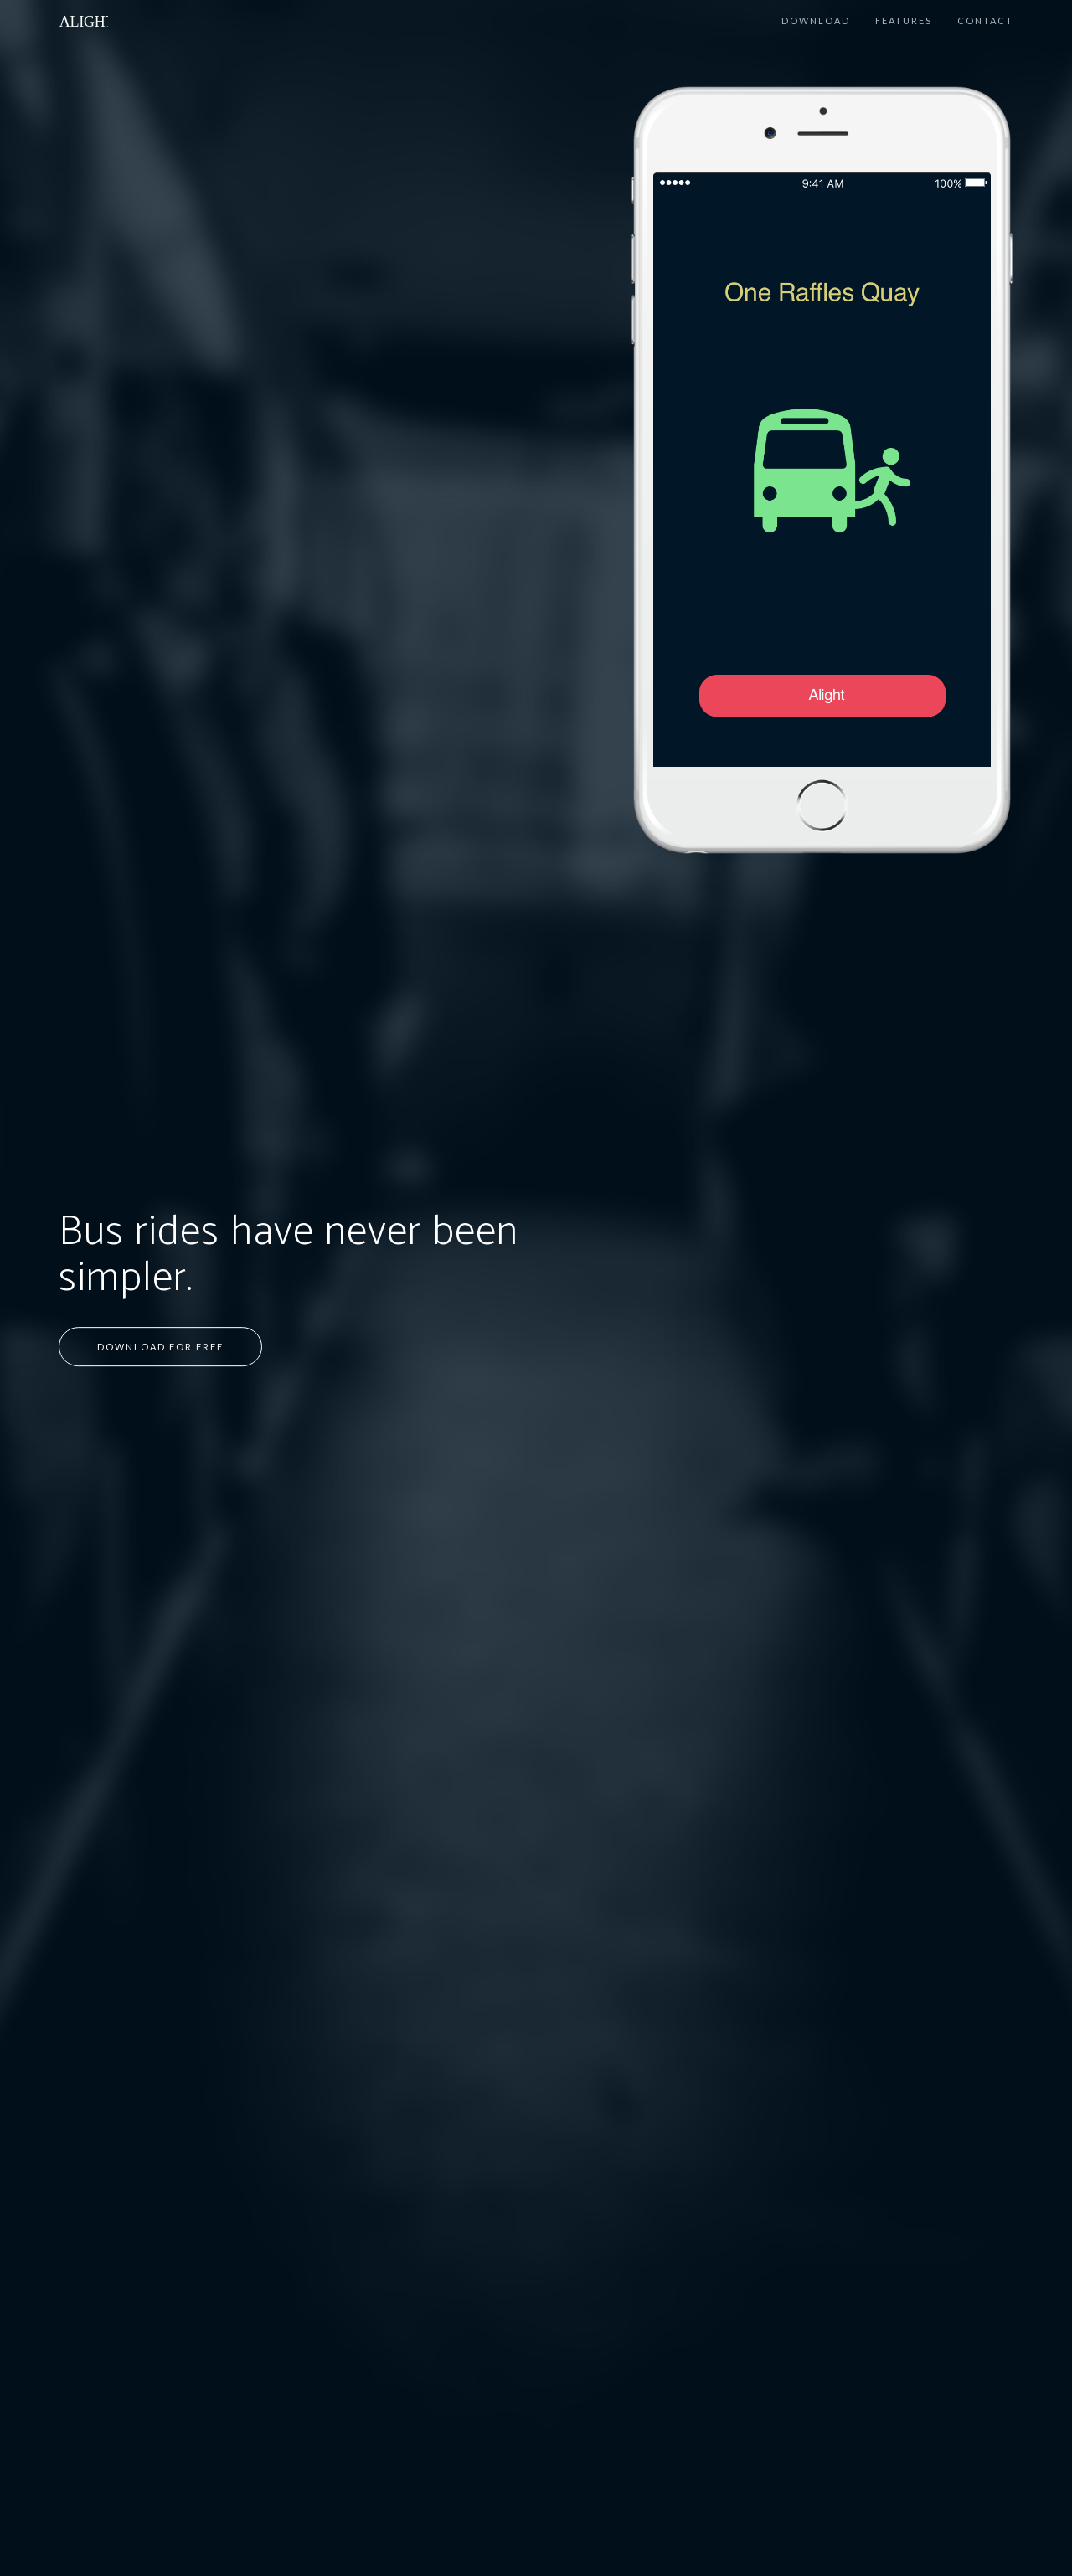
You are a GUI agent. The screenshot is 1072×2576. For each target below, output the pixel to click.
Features (903, 20)
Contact (985, 20)
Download (815, 20)
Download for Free (160, 1346)
